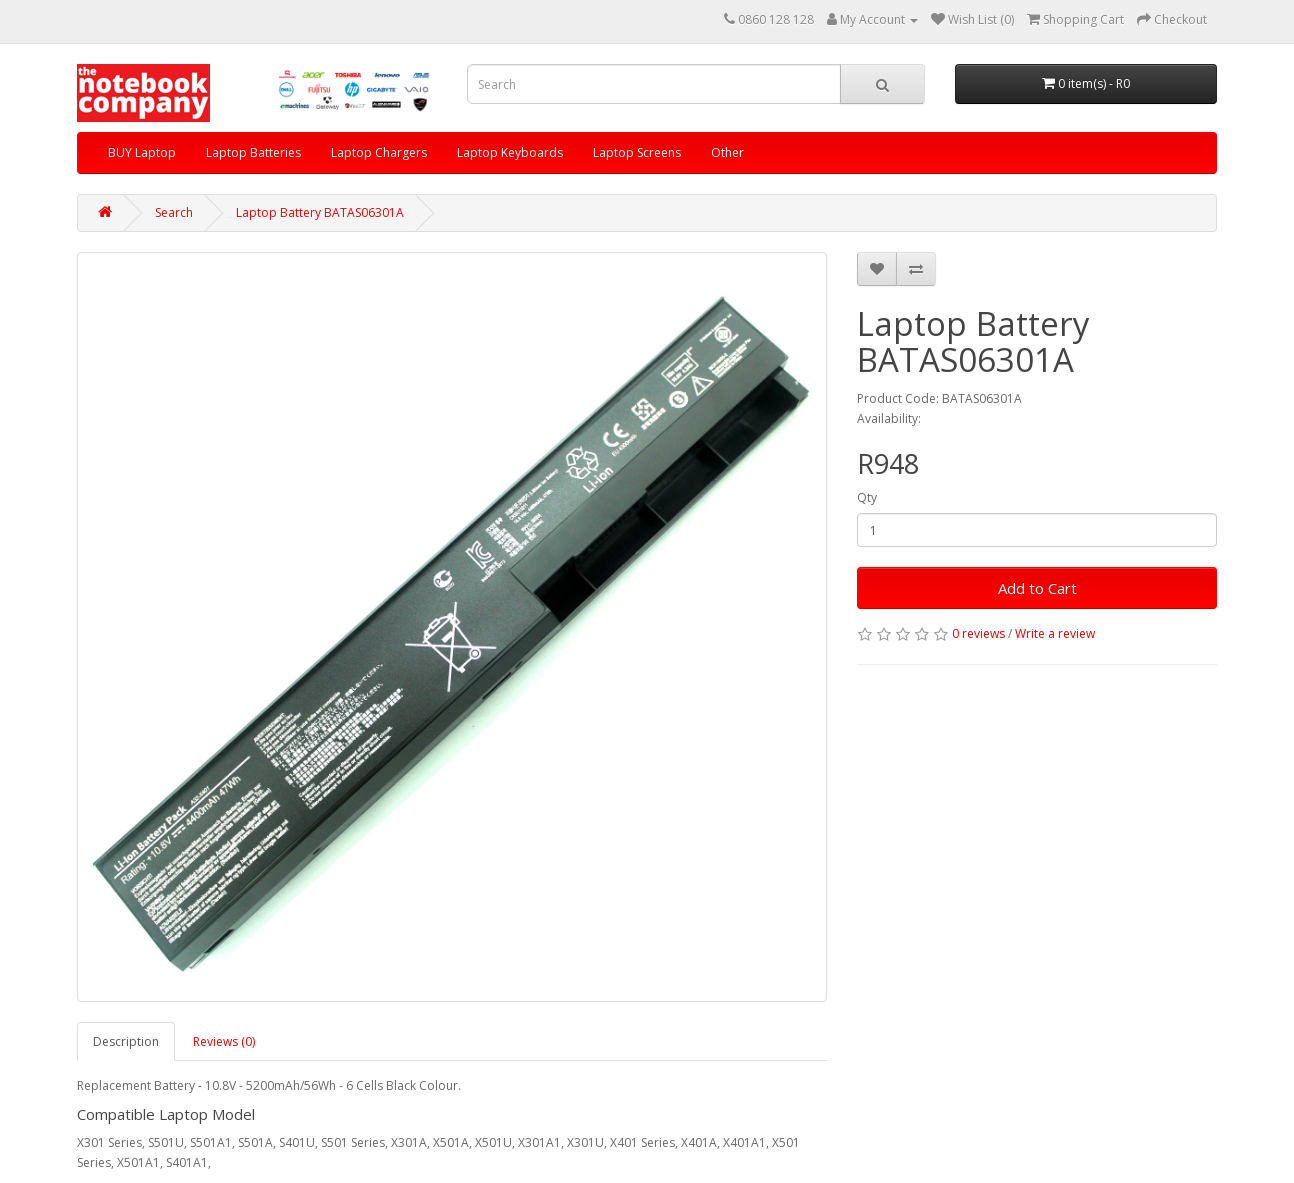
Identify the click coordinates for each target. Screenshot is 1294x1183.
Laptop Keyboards (510, 152)
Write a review (1055, 633)
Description (126, 1041)
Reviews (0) (224, 1041)
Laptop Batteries (253, 152)
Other (727, 152)
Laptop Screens (637, 152)
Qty (867, 497)
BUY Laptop (142, 152)
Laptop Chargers (379, 152)
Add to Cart (1037, 588)
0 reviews (978, 633)
